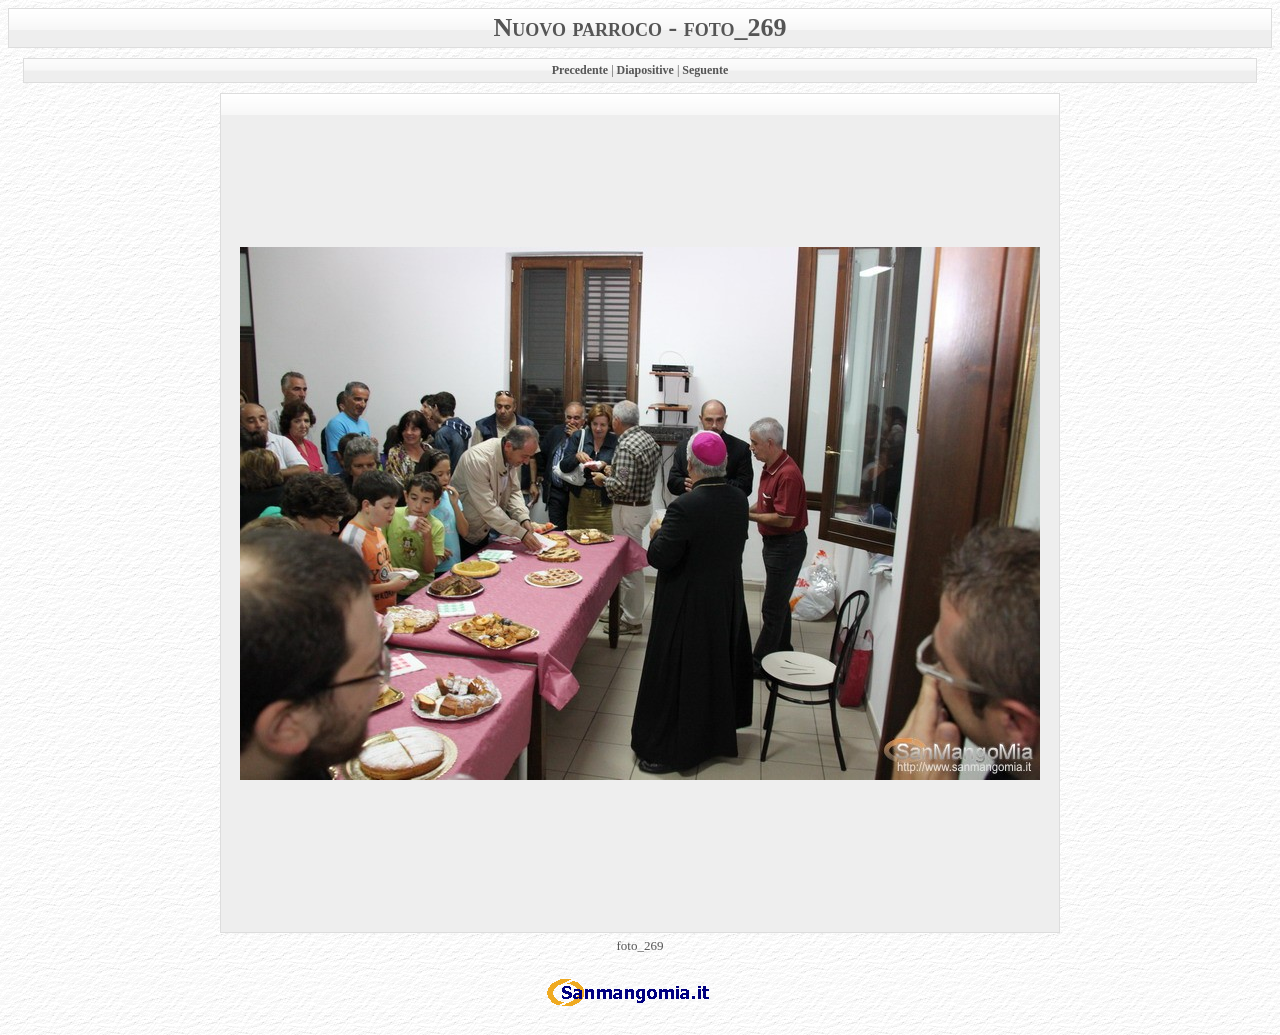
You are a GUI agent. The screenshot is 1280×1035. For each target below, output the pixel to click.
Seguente (705, 70)
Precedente (580, 70)
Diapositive (645, 70)
